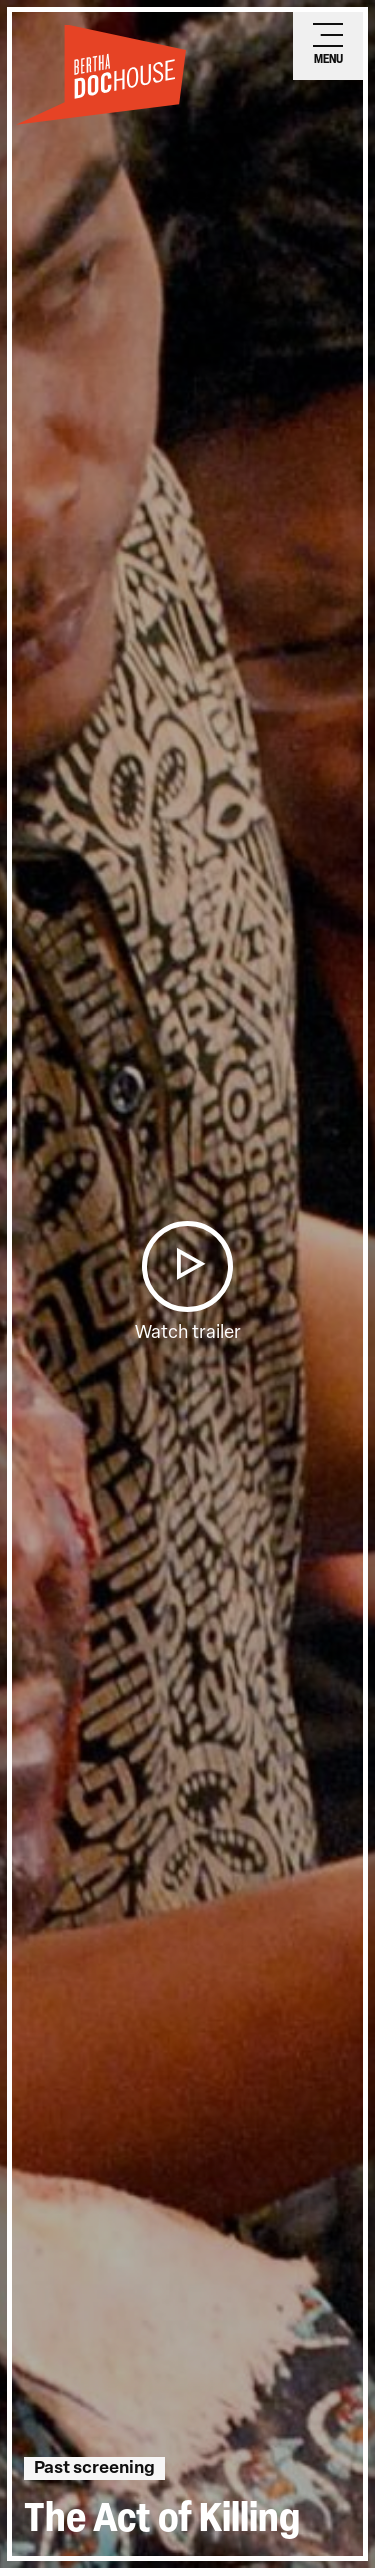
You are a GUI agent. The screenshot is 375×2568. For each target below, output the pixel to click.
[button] (187, 1266)
